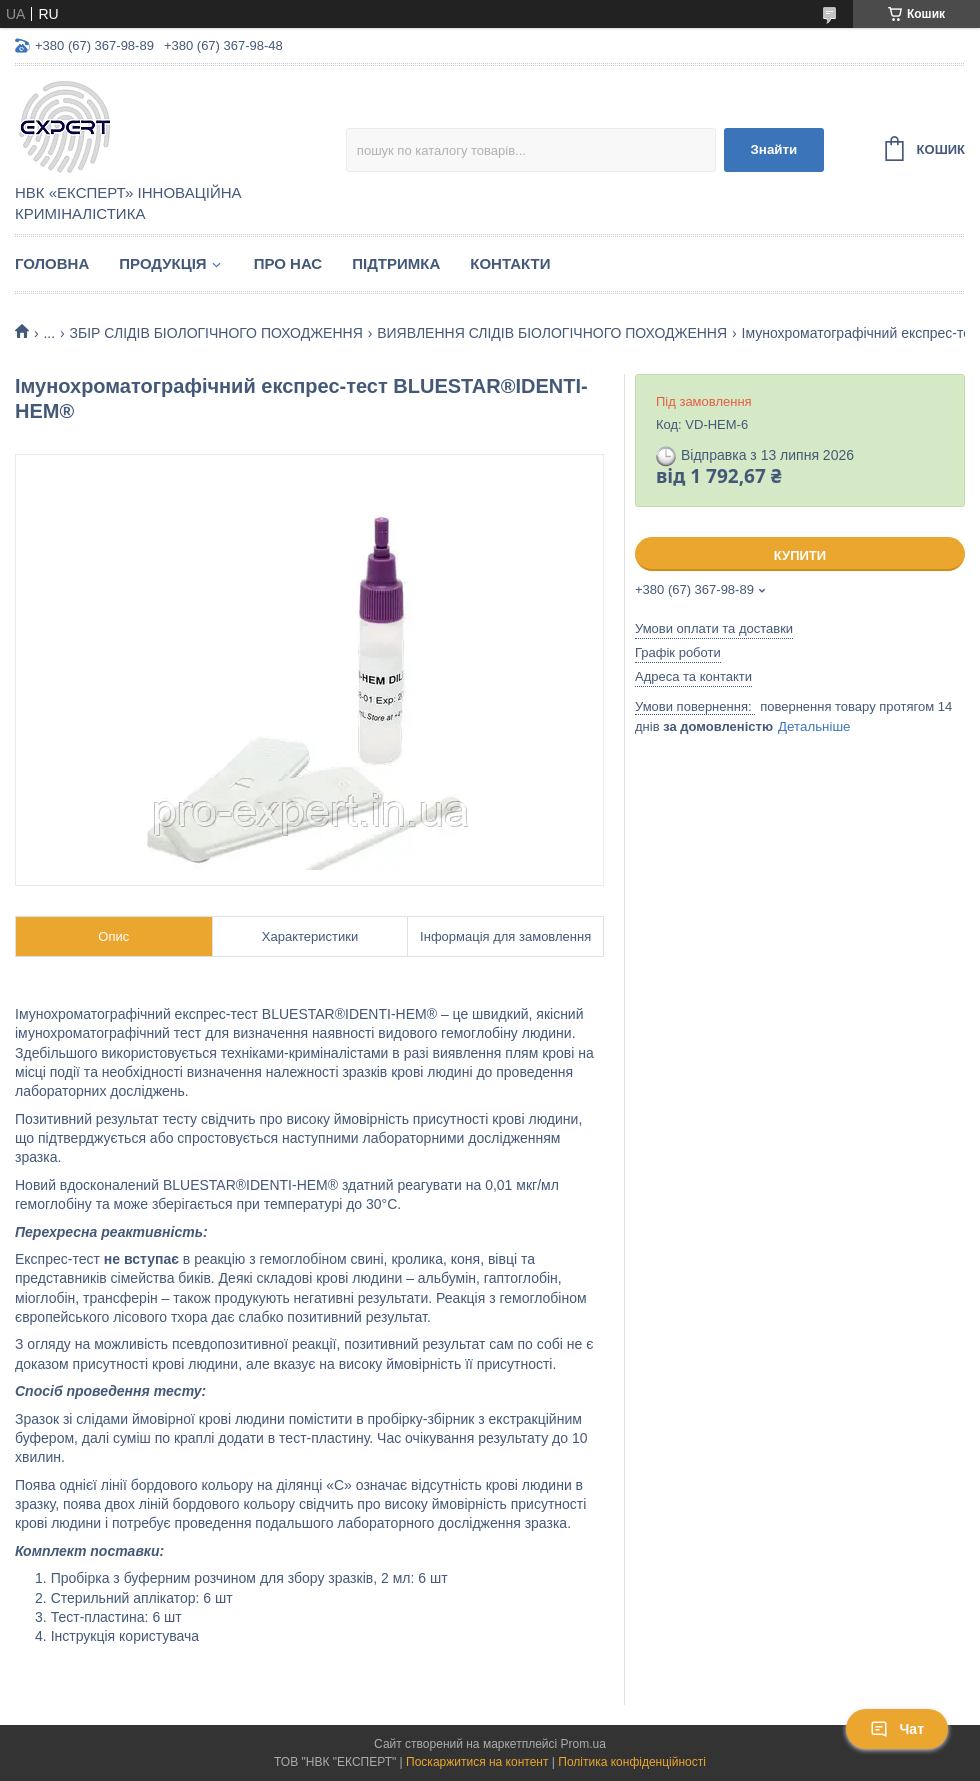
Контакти (510, 263)
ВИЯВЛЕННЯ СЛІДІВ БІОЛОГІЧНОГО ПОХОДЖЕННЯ (552, 333)
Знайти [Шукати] (773, 149)
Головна (52, 263)
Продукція (162, 263)
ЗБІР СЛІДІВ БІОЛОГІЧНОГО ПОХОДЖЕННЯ (216, 333)
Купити (800, 555)
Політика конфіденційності (632, 1762)
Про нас (288, 263)
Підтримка (396, 263)
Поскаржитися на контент (477, 1762)
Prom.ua (583, 1744)
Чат (897, 1729)
